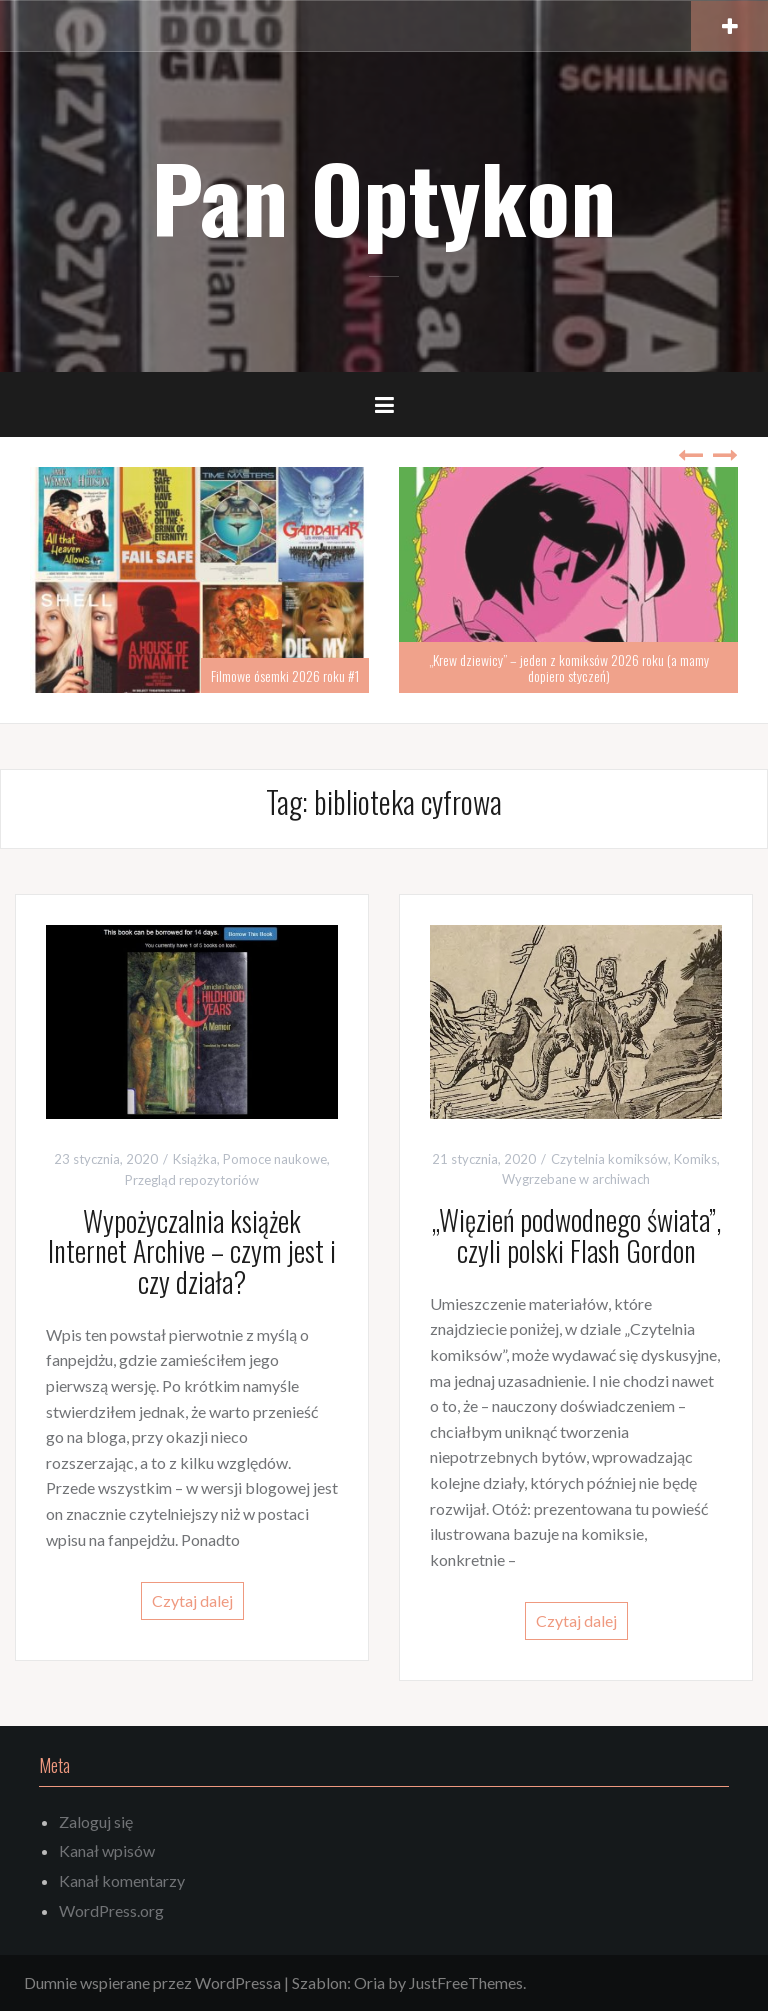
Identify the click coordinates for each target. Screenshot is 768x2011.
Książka (195, 1159)
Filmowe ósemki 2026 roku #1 (285, 675)
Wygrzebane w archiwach (576, 1179)
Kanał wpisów (107, 1850)
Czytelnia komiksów (609, 1159)
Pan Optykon (384, 196)
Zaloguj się (96, 1821)
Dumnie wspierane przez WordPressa (152, 1982)
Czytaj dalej (192, 1600)
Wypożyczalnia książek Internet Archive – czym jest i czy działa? (192, 1251)
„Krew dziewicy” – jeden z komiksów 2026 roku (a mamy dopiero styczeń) (569, 667)
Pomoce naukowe (275, 1159)
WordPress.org (111, 1910)
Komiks (695, 1159)
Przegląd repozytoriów (192, 1180)
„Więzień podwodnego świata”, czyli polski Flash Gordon (576, 1235)
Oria (369, 1982)
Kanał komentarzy (122, 1880)
